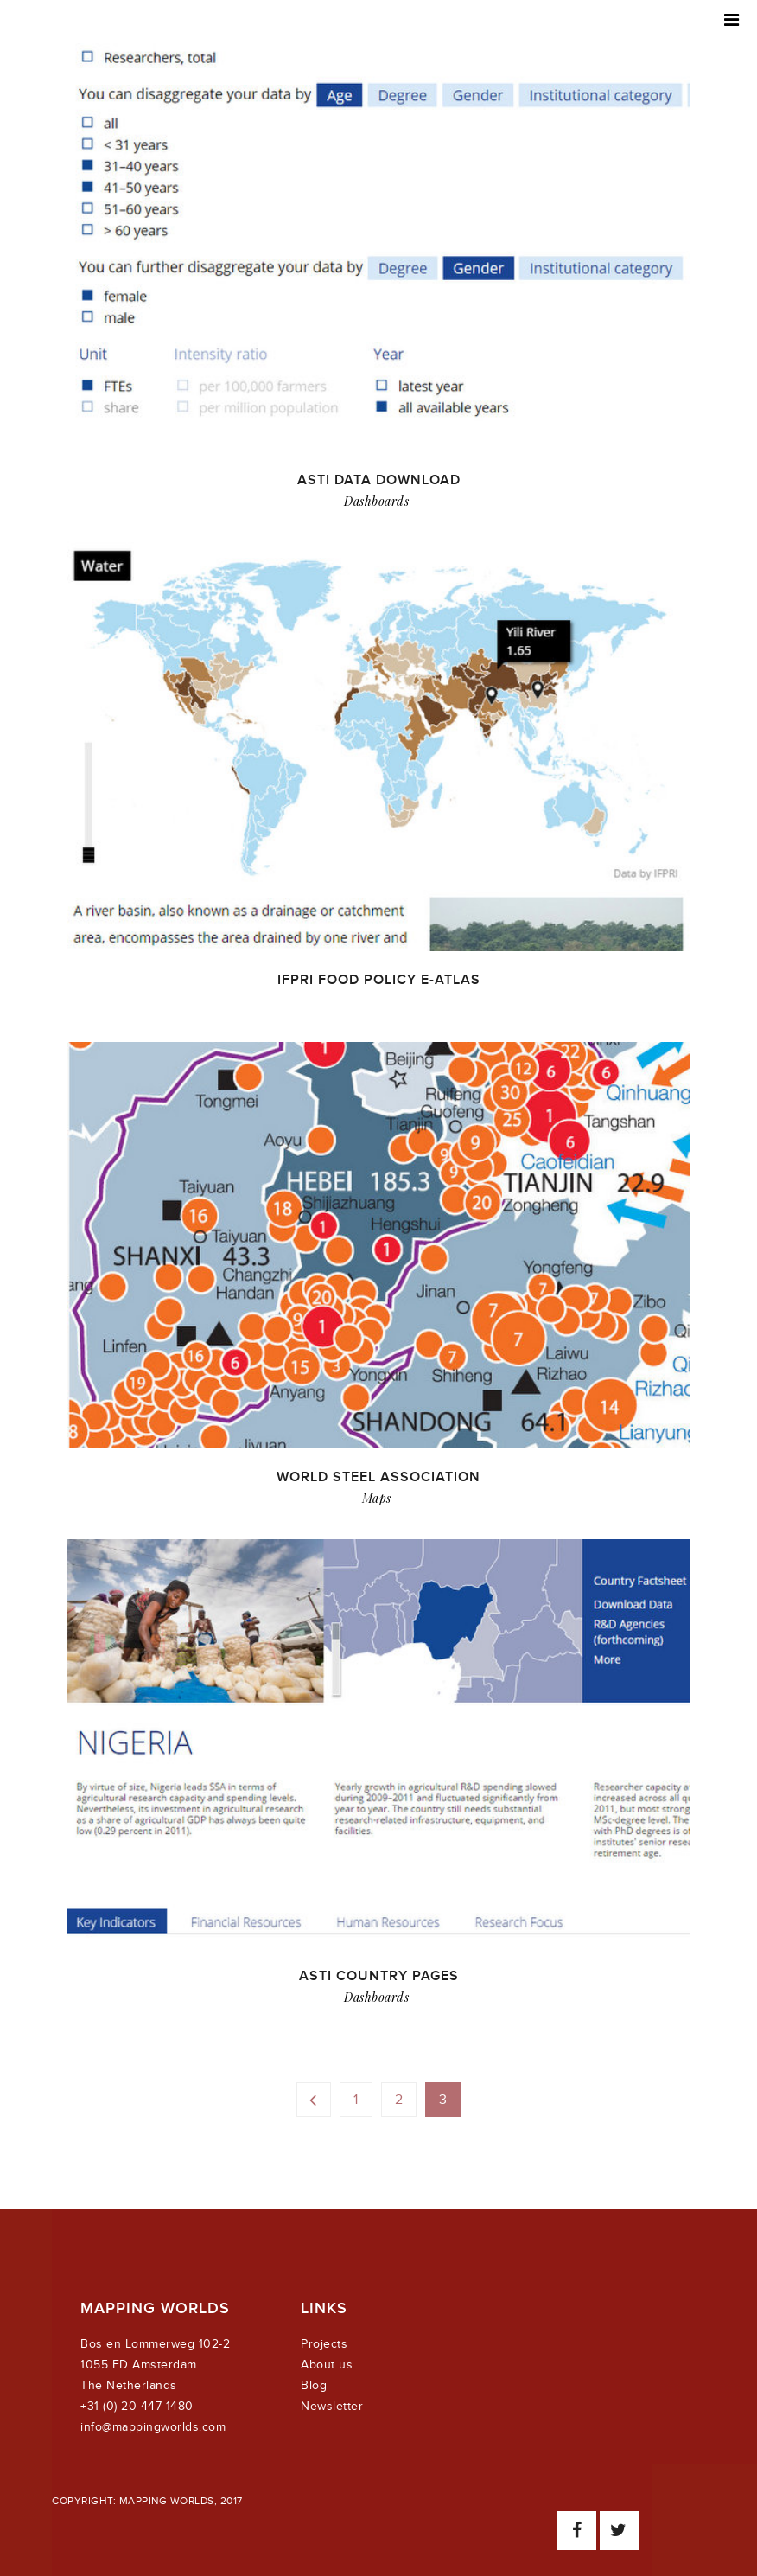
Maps (376, 1498)
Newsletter (332, 2406)
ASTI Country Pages (379, 1976)
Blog (314, 2385)
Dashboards (376, 501)
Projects (324, 2343)
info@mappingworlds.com (153, 2426)
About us (327, 2364)
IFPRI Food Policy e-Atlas (378, 979)
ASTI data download (379, 480)
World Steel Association (378, 1477)
